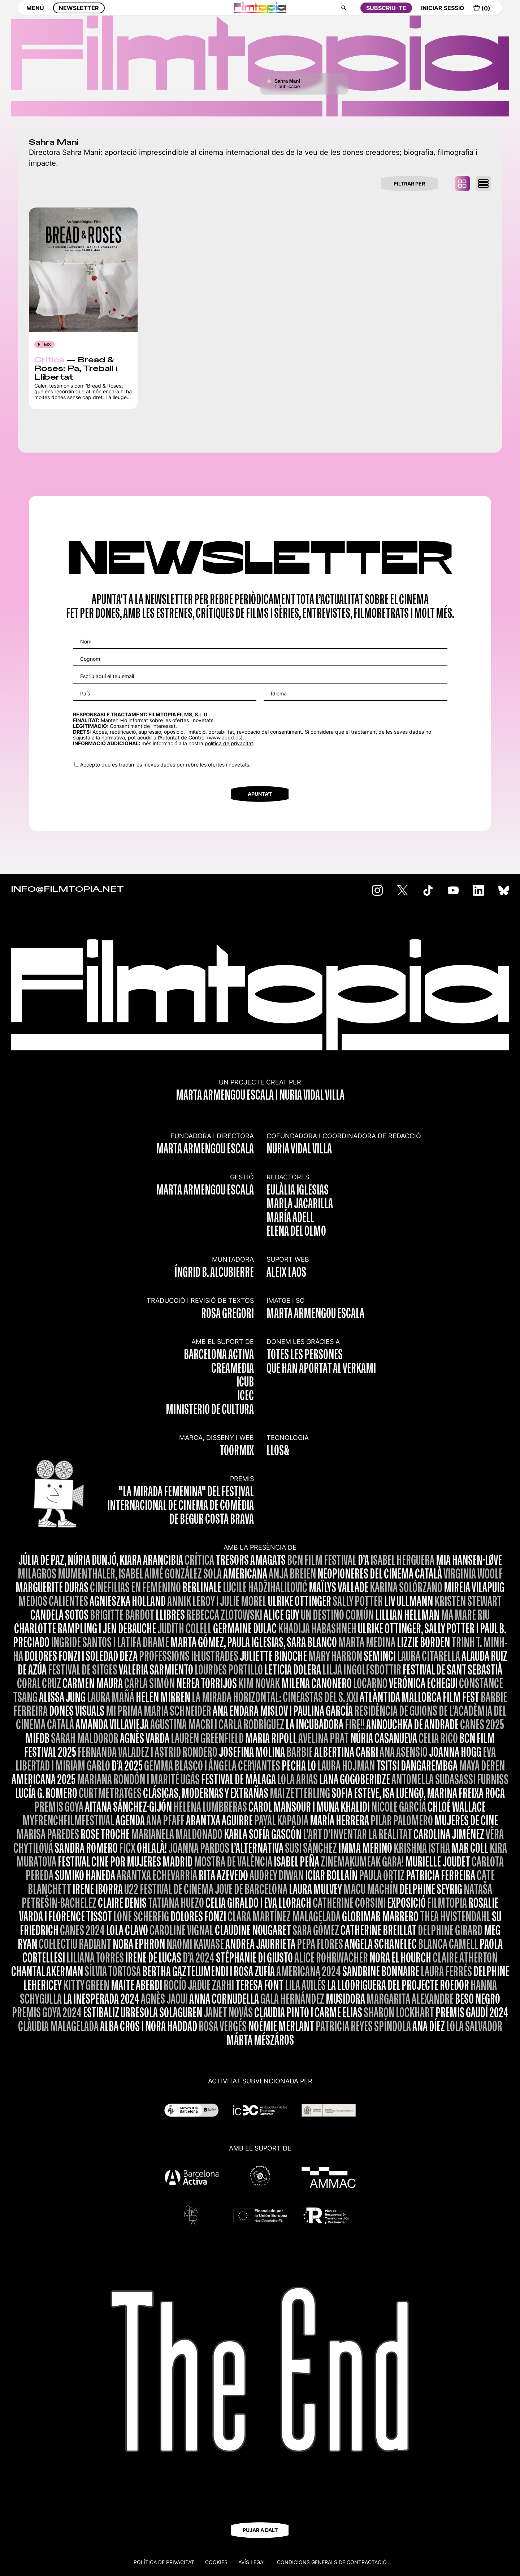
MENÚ (35, 13)
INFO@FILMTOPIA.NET (67, 890)
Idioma (279, 693)
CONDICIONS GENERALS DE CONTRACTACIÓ (332, 2562)
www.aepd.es (225, 737)
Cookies (216, 2562)
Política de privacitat (164, 2562)
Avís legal (252, 2562)
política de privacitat (229, 743)
